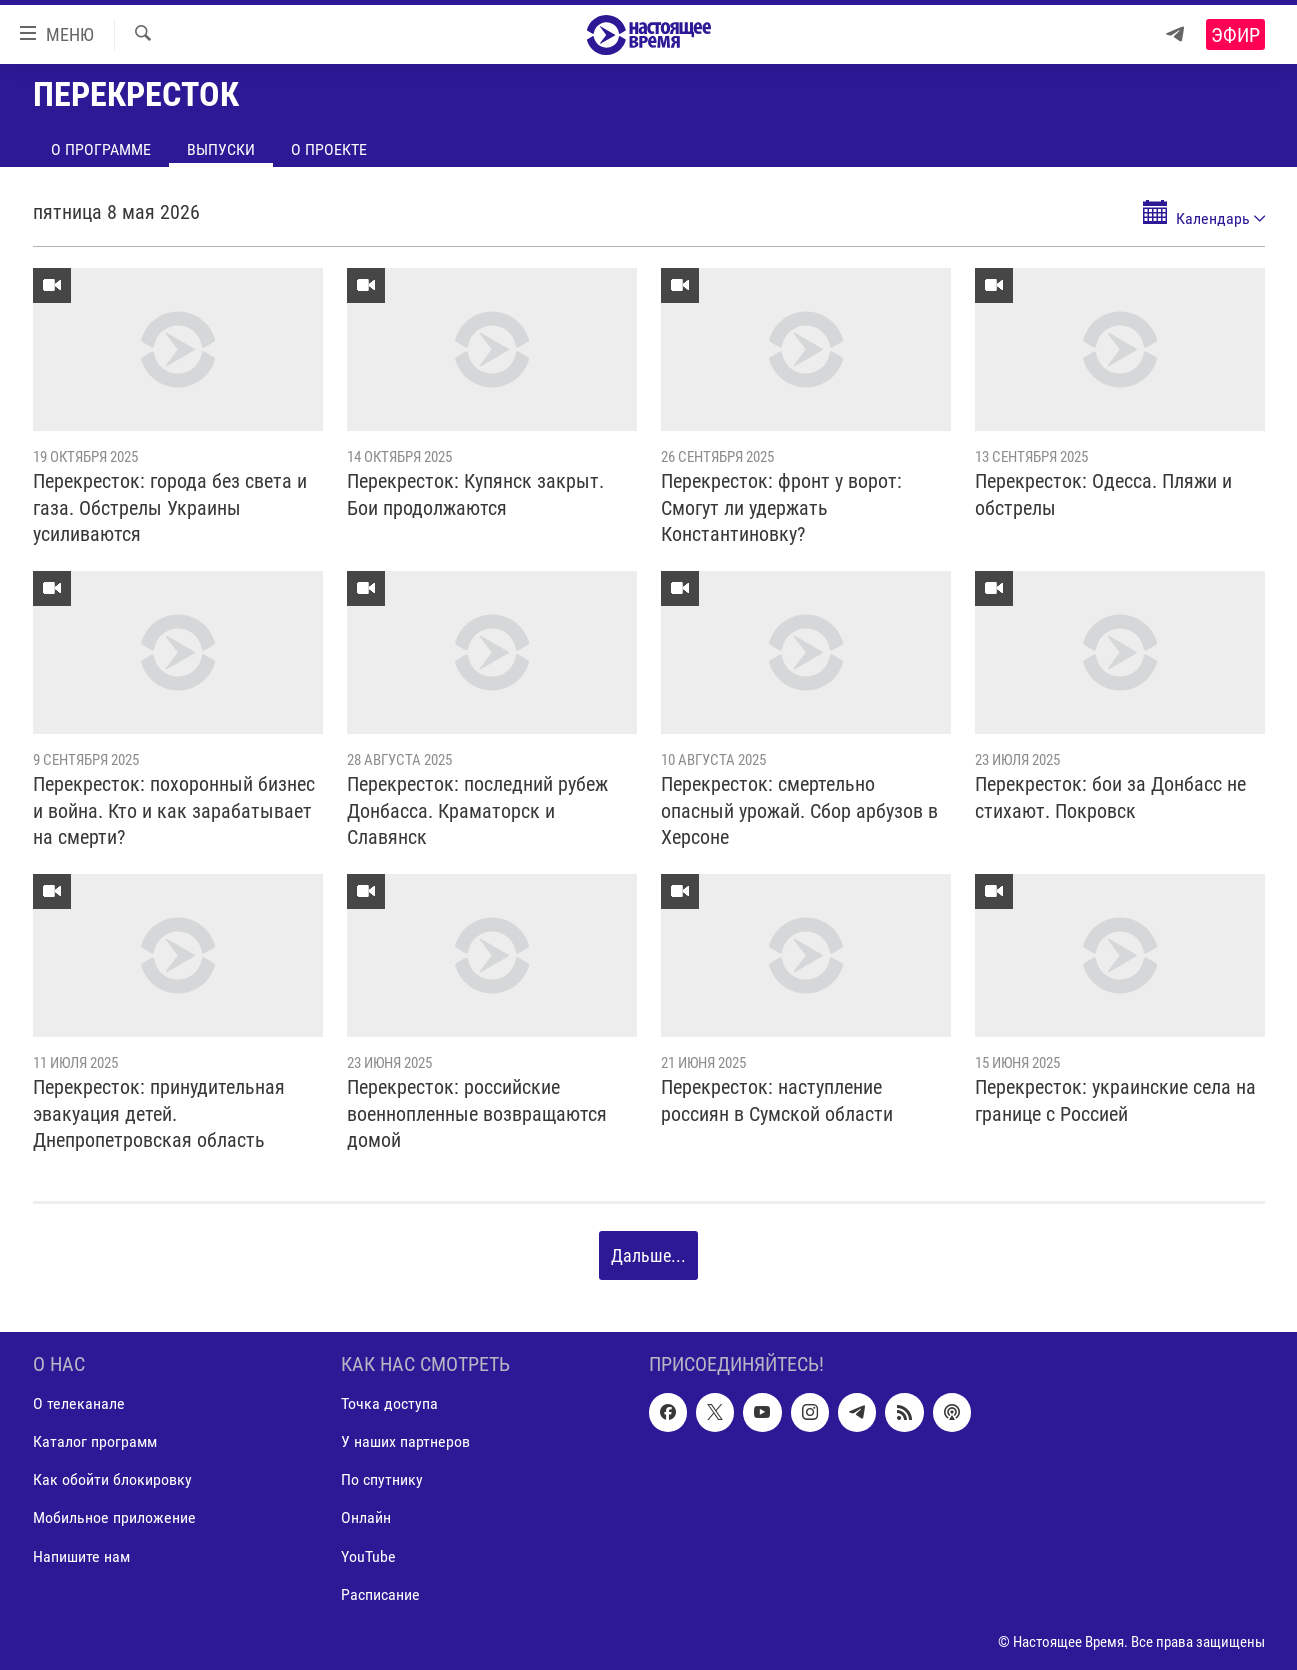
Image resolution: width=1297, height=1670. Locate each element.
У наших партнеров (405, 1442)
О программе (101, 149)
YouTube (368, 1556)
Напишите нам (81, 1556)
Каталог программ (95, 1442)
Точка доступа (389, 1403)
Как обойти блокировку (112, 1480)
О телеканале (79, 1403)
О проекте (329, 149)
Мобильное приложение (114, 1518)
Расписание (380, 1594)
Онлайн (366, 1518)
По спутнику (382, 1480)
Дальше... (648, 1255)
